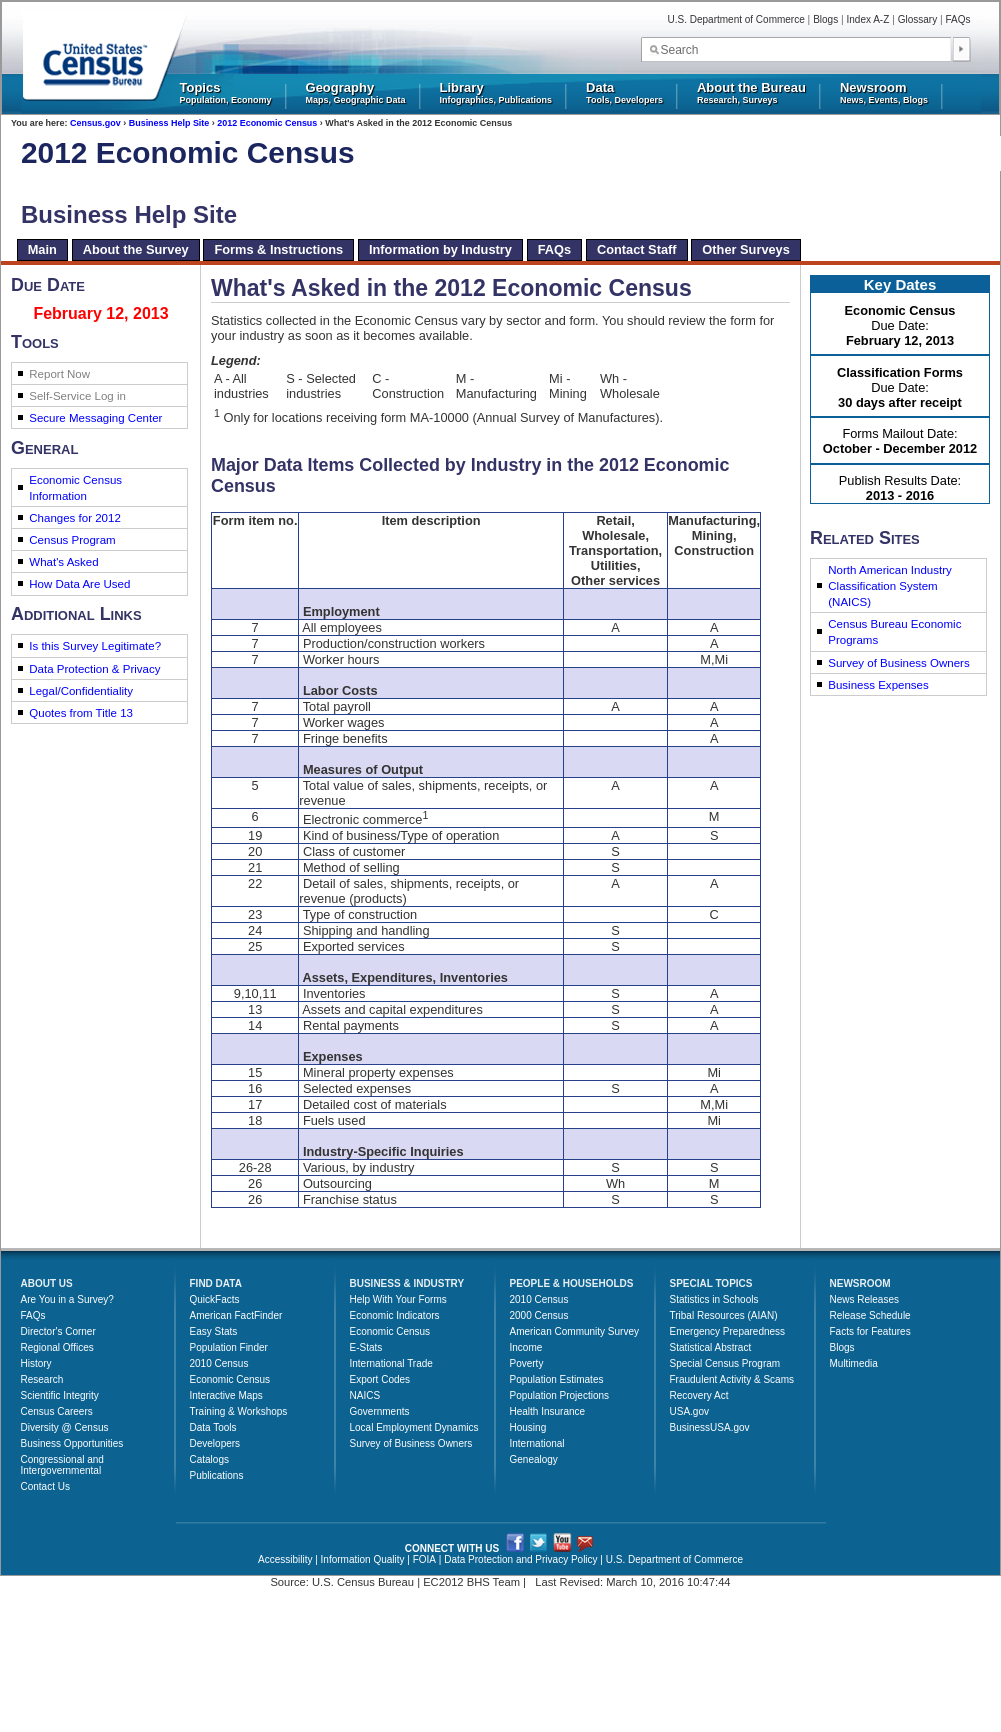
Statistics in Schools (714, 1299)
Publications (217, 1475)
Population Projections (560, 1395)
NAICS (365, 1395)
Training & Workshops (239, 1411)
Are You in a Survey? (67, 1299)
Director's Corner (58, 1331)
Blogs (825, 19)
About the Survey (136, 249)
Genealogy (534, 1459)
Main (42, 249)
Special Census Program (725, 1363)
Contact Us (45, 1486)
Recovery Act (699, 1395)
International (537, 1443)
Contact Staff (637, 249)
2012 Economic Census (267, 123)
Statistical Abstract (711, 1347)
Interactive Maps (226, 1395)
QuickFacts (215, 1299)
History (36, 1363)
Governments (380, 1411)
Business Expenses (878, 685)
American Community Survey (574, 1331)
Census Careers (57, 1411)
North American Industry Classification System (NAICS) (890, 586)
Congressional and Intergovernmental (62, 1465)
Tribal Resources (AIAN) (724, 1315)
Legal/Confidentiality (81, 691)
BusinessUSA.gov (710, 1427)
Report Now (59, 374)
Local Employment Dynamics (414, 1427)
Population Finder (229, 1347)
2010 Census (219, 1363)
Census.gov (95, 123)
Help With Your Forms (398, 1299)
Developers (215, 1443)
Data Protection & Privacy (94, 669)
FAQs (957, 19)
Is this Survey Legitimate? (95, 646)
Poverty (527, 1363)
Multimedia (854, 1363)
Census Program (72, 540)
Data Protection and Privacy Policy (520, 1559)
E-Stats (366, 1347)
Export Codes (380, 1379)
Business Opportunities (72, 1443)
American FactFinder (236, 1315)
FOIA (424, 1559)
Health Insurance (548, 1411)
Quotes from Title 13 (81, 713)
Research (42, 1379)
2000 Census (539, 1315)
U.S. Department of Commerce (736, 19)
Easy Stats (214, 1331)
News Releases (864, 1299)
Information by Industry (440, 249)
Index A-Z (868, 19)
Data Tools (213, 1427)
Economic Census (230, 1379)
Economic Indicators (395, 1315)
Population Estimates (557, 1379)
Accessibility (285, 1559)
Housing (528, 1427)
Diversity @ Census (65, 1427)
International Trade (391, 1363)
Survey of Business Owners (898, 663)
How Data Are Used (79, 584)
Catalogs (209, 1459)
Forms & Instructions (278, 249)
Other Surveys (746, 249)
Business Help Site (169, 123)
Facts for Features (870, 1331)
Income (526, 1347)
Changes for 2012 (75, 518)
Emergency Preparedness (728, 1331)
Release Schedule (870, 1315)
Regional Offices (57, 1347)
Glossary (917, 19)
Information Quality (363, 1559)
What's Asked (63, 562)
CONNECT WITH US (452, 1548)
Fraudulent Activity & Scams (732, 1379)
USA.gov (689, 1411)
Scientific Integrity (60, 1395)
